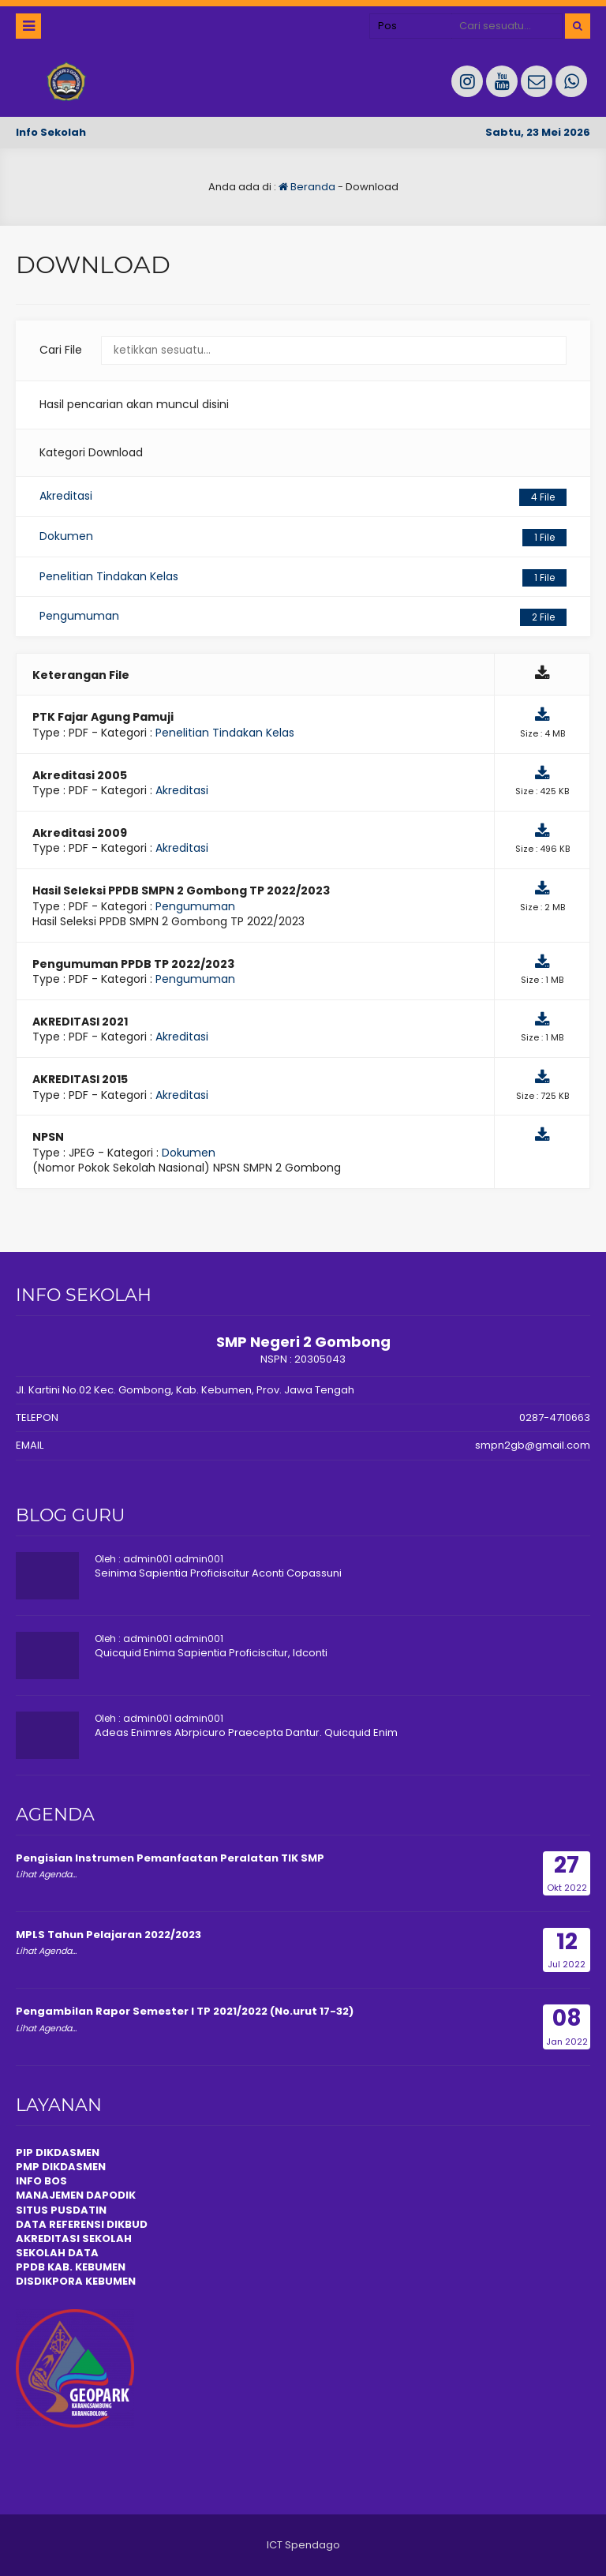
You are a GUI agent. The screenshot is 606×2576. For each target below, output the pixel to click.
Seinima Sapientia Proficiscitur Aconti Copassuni (218, 1572)
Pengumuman (303, 617)
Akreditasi (303, 497)
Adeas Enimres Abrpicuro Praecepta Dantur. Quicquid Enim (246, 1732)
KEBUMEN (109, 2281)
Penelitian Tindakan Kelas (303, 577)
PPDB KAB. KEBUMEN (70, 2266)
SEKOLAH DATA (57, 2252)
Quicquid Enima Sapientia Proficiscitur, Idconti (211, 1652)
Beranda (307, 186)
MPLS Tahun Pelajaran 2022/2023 (108, 1934)
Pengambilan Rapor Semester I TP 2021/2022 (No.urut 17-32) (185, 2011)
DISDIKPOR (45, 2281)
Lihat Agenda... (46, 1874)
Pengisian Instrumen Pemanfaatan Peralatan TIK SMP (170, 1857)
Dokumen (303, 537)
